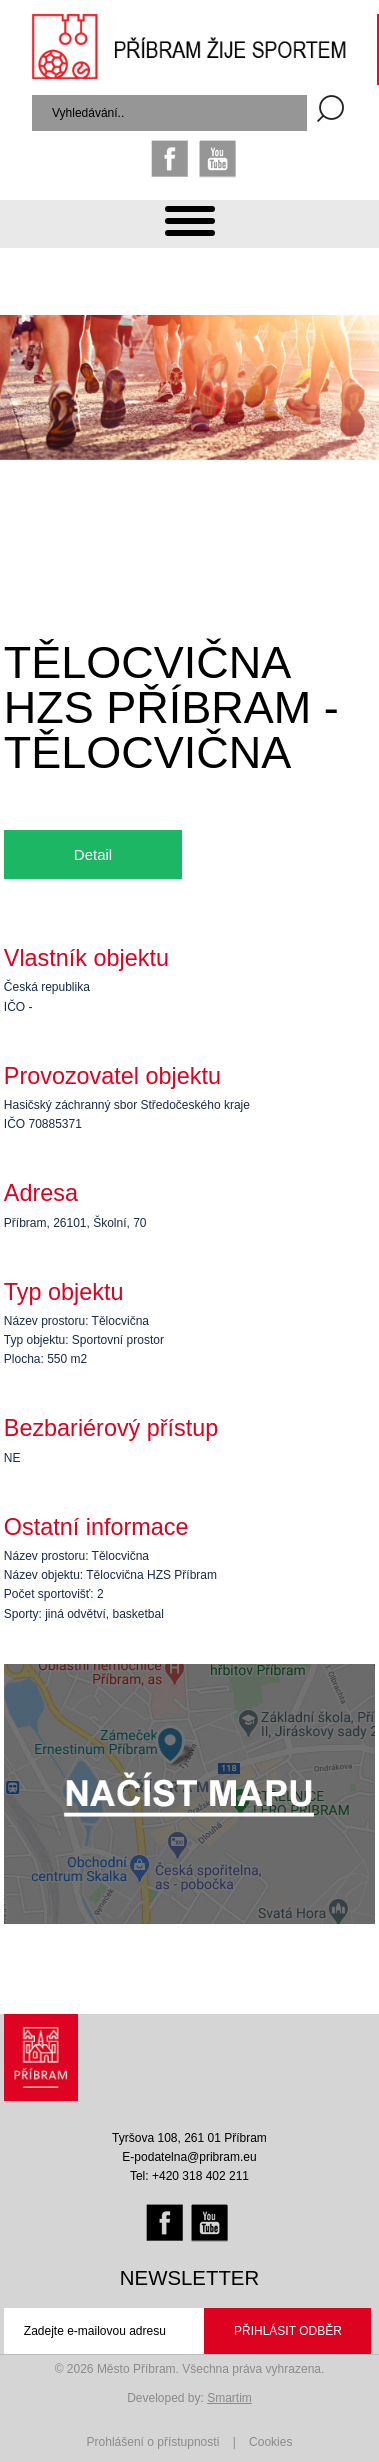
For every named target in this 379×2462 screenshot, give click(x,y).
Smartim (229, 2398)
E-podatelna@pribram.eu (189, 2157)
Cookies (270, 2442)
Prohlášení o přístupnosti (153, 2442)
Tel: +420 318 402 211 (189, 2176)
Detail (93, 854)
